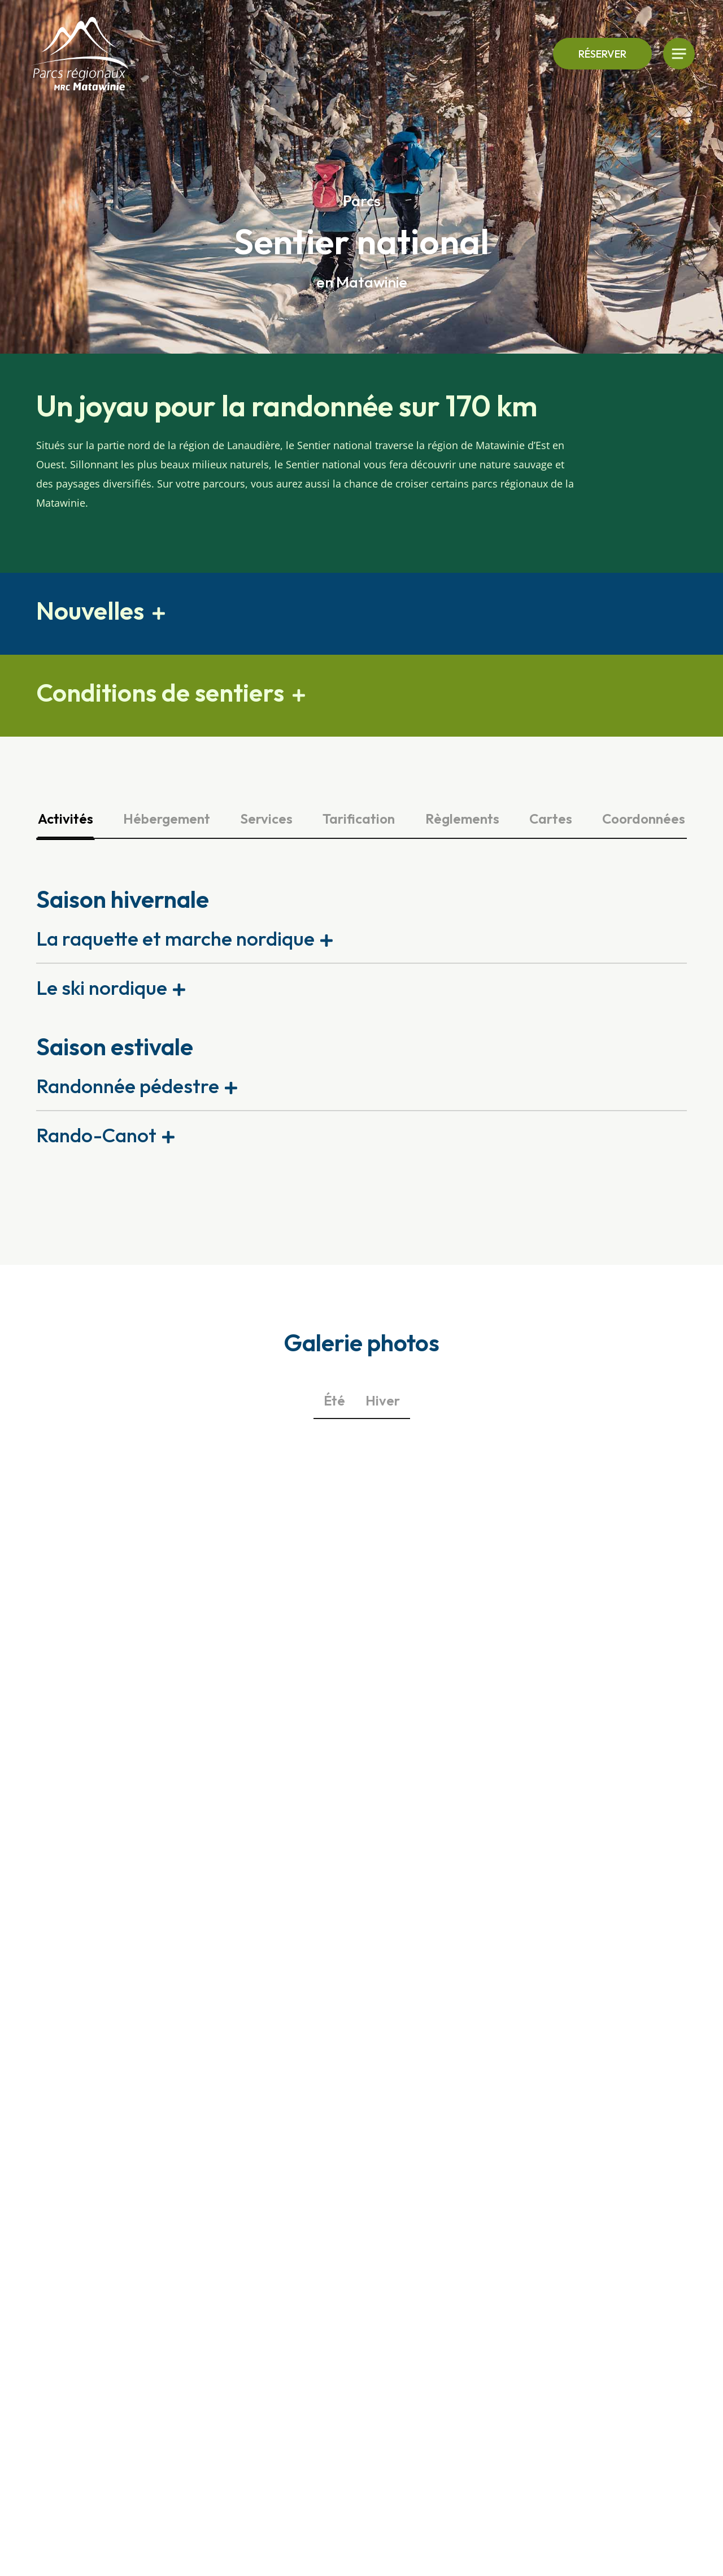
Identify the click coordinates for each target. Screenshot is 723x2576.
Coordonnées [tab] (643, 818)
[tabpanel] (361, 1021)
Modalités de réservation (613, 2285)
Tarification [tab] (359, 818)
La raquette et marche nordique (175, 938)
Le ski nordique (101, 987)
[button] (361, 614)
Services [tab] (266, 818)
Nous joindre (612, 2258)
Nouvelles (90, 610)
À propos (603, 2335)
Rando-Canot (96, 1134)
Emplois (601, 2313)
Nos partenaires (619, 2357)
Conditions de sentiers (160, 692)
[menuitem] (639, 2379)
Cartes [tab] (550, 818)
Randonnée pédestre (127, 1085)
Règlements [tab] (462, 818)
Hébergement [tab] (166, 818)
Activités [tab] (65, 818)
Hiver (382, 1400)
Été (334, 1400)
